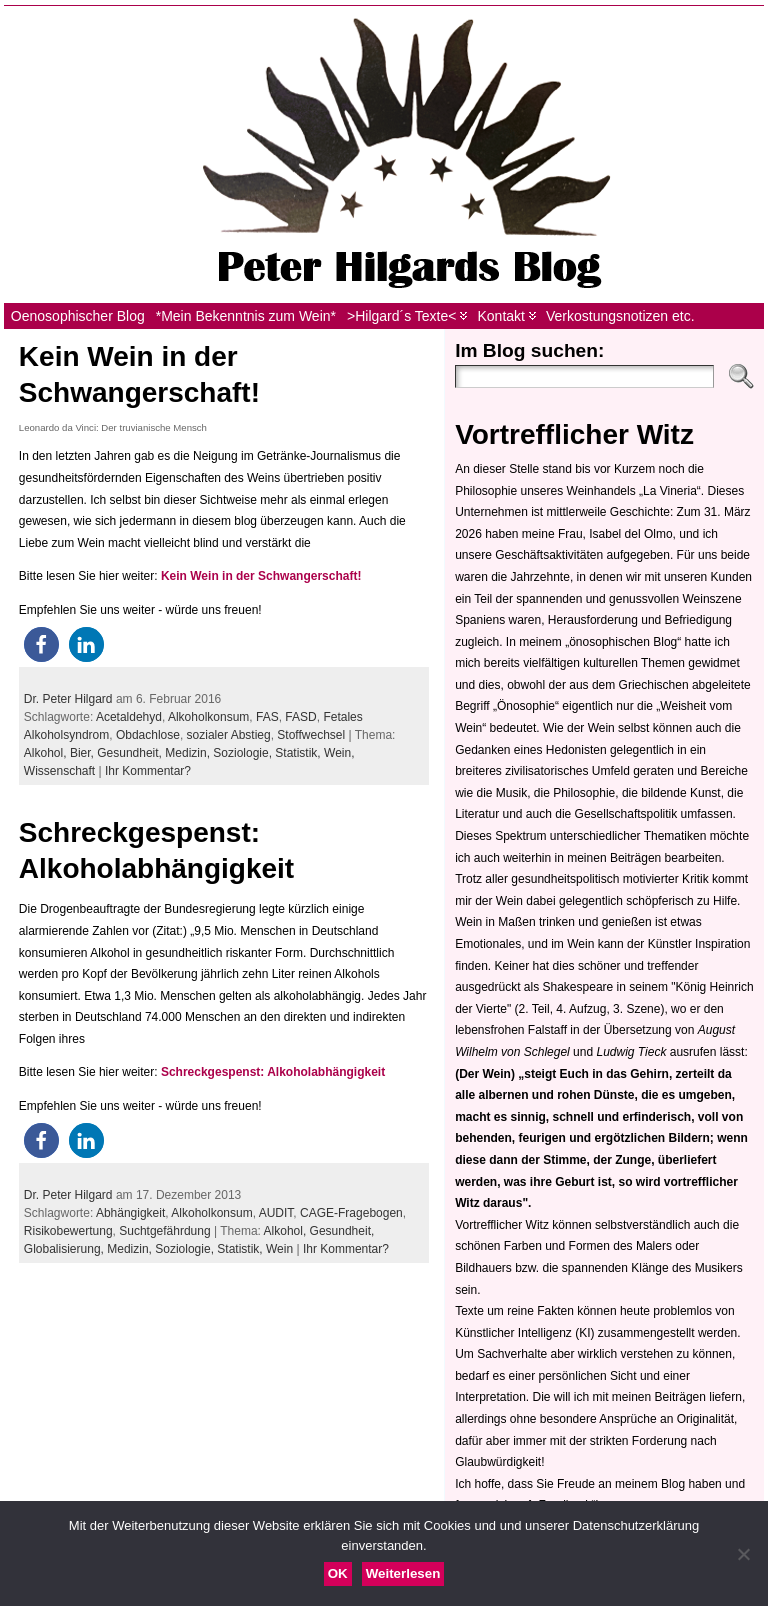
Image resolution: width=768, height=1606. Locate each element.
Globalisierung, (65, 1249)
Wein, (339, 753)
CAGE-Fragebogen (351, 1213)
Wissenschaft (59, 771)
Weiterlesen (403, 1573)
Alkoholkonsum (208, 717)
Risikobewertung (68, 1231)
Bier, (83, 753)
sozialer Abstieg (229, 735)
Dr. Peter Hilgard (68, 699)
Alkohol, (47, 753)
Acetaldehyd (129, 717)
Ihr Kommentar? (148, 771)
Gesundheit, (131, 753)
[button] (41, 644)
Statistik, (299, 753)
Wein (279, 1249)
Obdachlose (148, 735)
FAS (267, 717)
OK (338, 1573)
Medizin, (189, 753)
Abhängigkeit (130, 1213)
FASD (300, 717)
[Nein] (743, 1554)
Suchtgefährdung (164, 1231)
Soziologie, (244, 753)
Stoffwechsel (311, 735)
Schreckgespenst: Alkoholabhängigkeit (273, 1072)
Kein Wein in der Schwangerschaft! (261, 576)
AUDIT (276, 1213)
